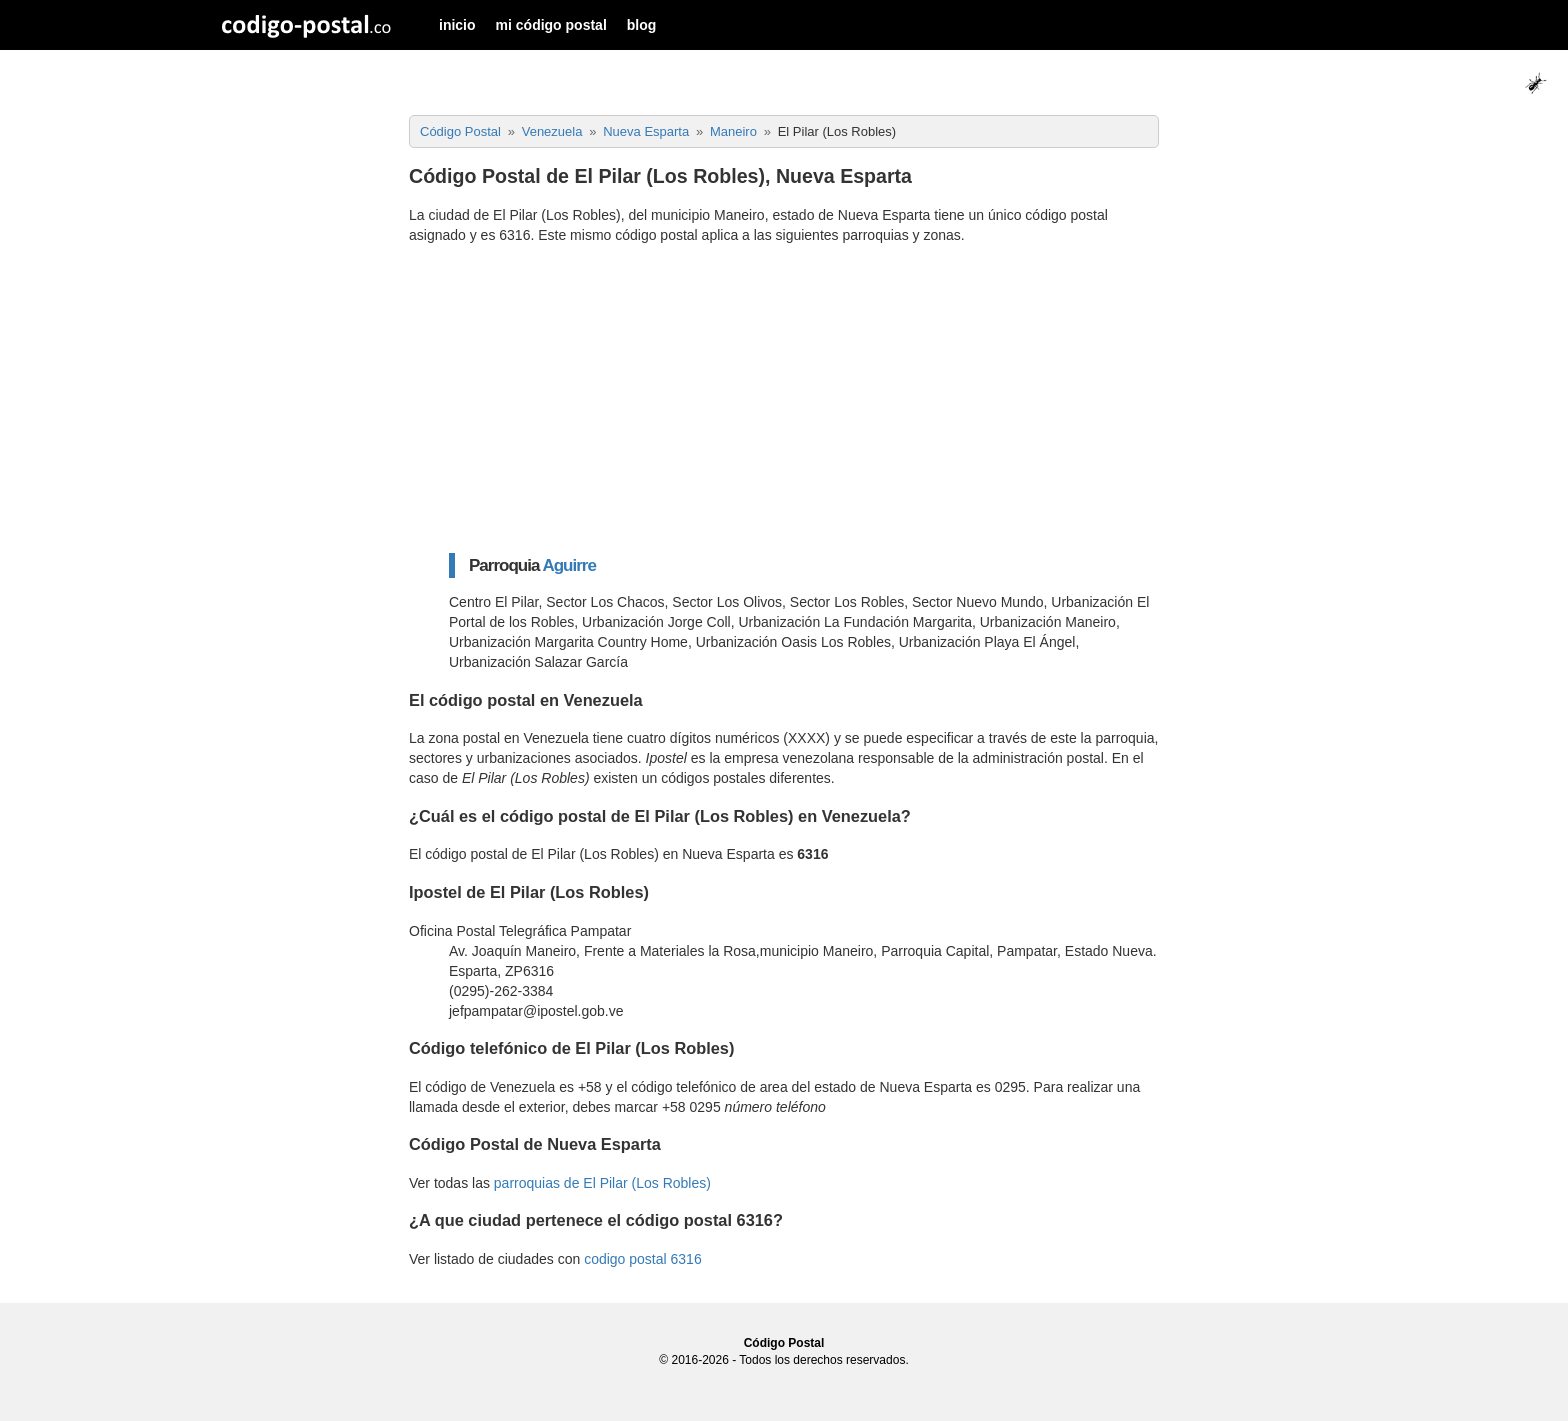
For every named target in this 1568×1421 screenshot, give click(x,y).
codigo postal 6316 (643, 1259)
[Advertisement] (804, 399)
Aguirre (568, 565)
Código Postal (784, 1343)
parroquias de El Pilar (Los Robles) (602, 1183)
